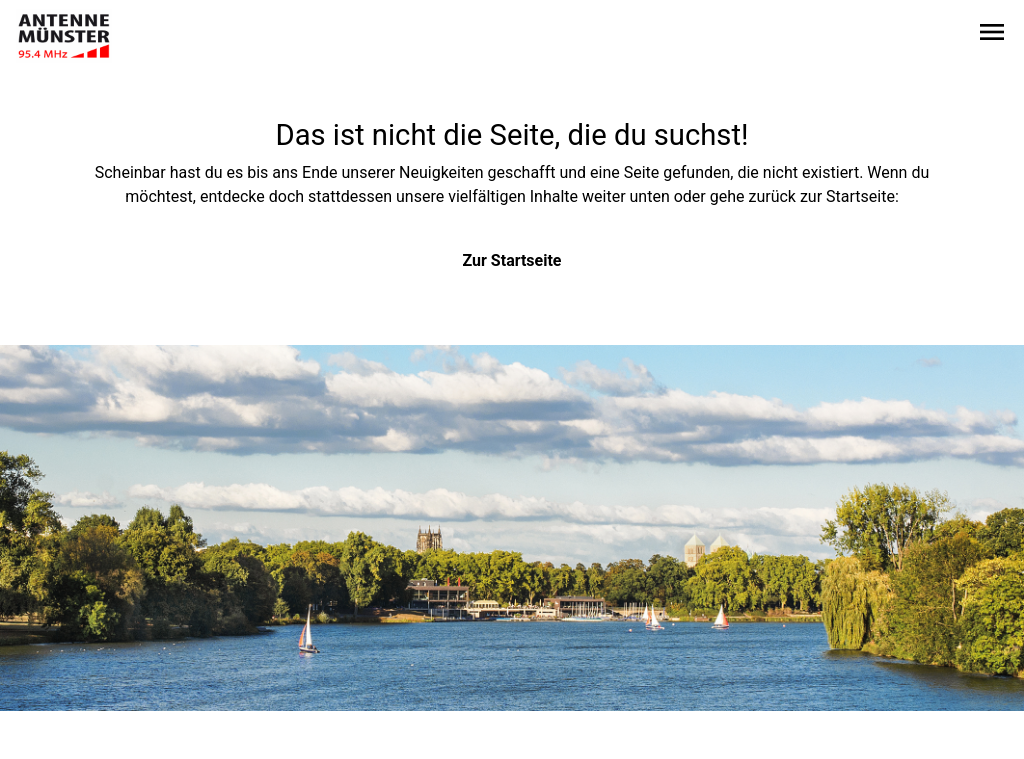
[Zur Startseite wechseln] (64, 36)
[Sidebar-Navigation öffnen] (992, 35)
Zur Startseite (512, 260)
